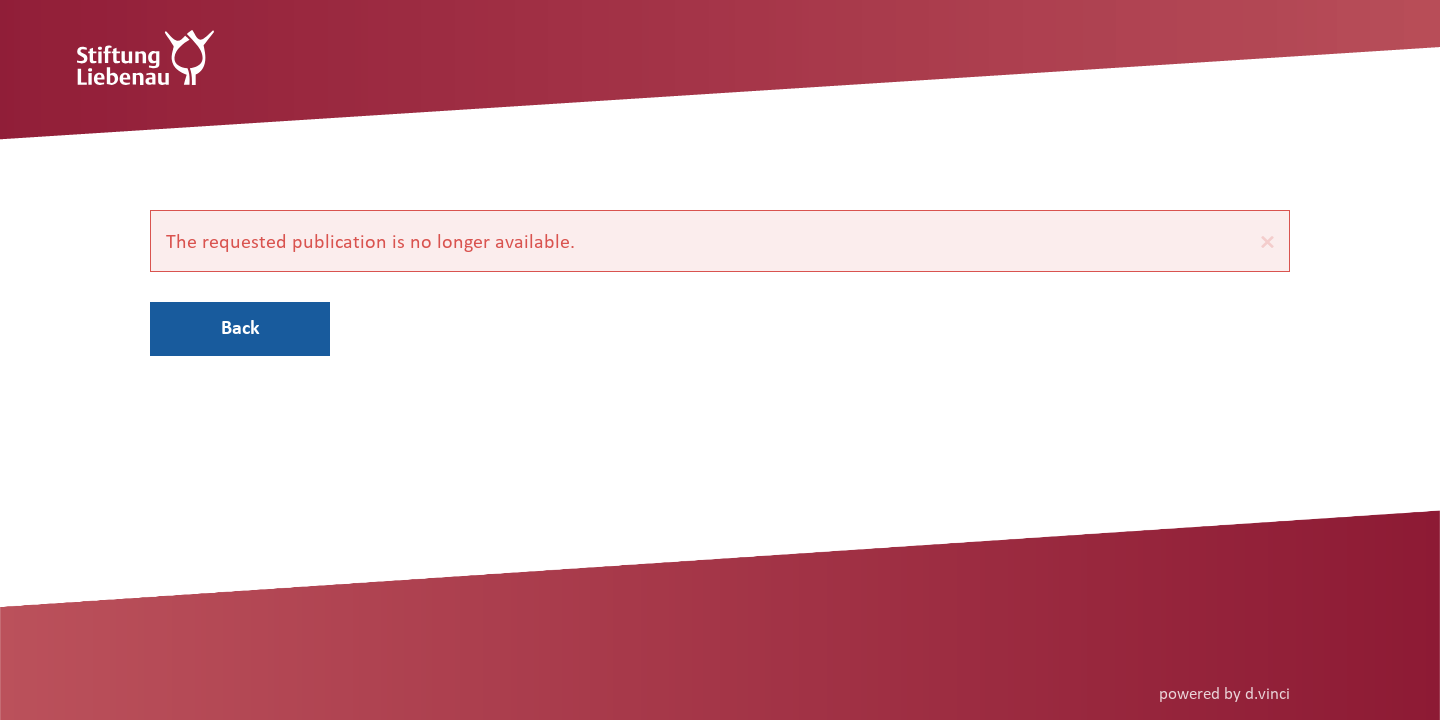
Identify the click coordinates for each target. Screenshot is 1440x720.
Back (240, 327)
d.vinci (1267, 692)
